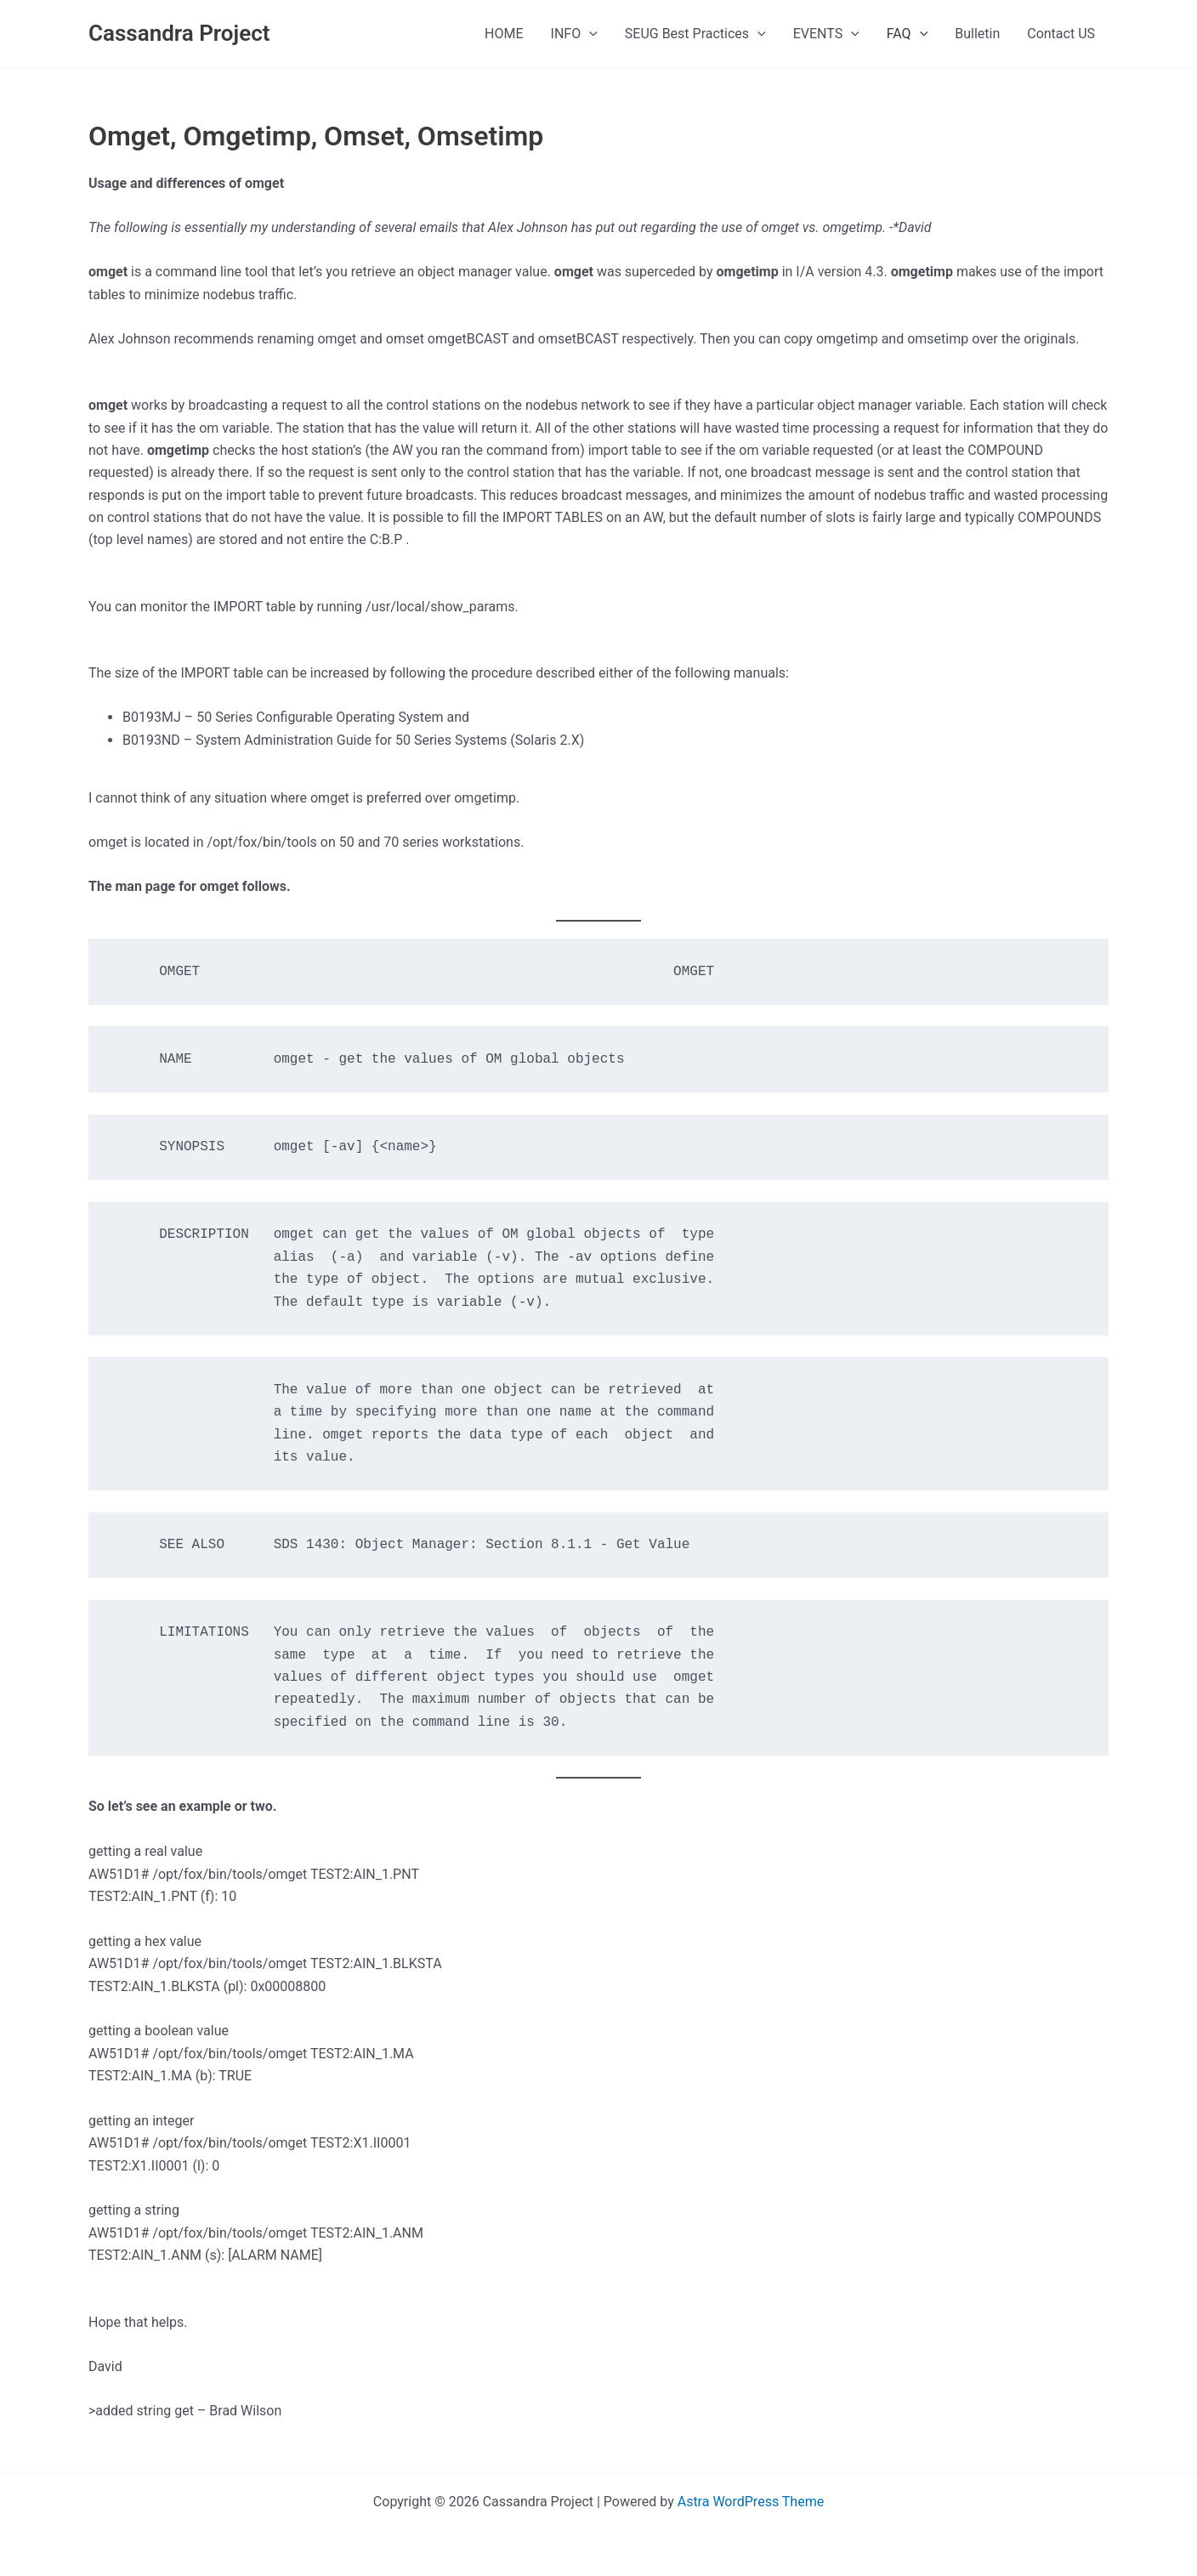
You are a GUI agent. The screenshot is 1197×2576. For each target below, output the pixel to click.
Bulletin (977, 34)
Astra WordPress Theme (751, 2502)
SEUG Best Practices (695, 34)
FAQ (907, 34)
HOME (504, 34)
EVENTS (826, 34)
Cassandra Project (178, 33)
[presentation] (589, 34)
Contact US (1061, 34)
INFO (574, 34)
